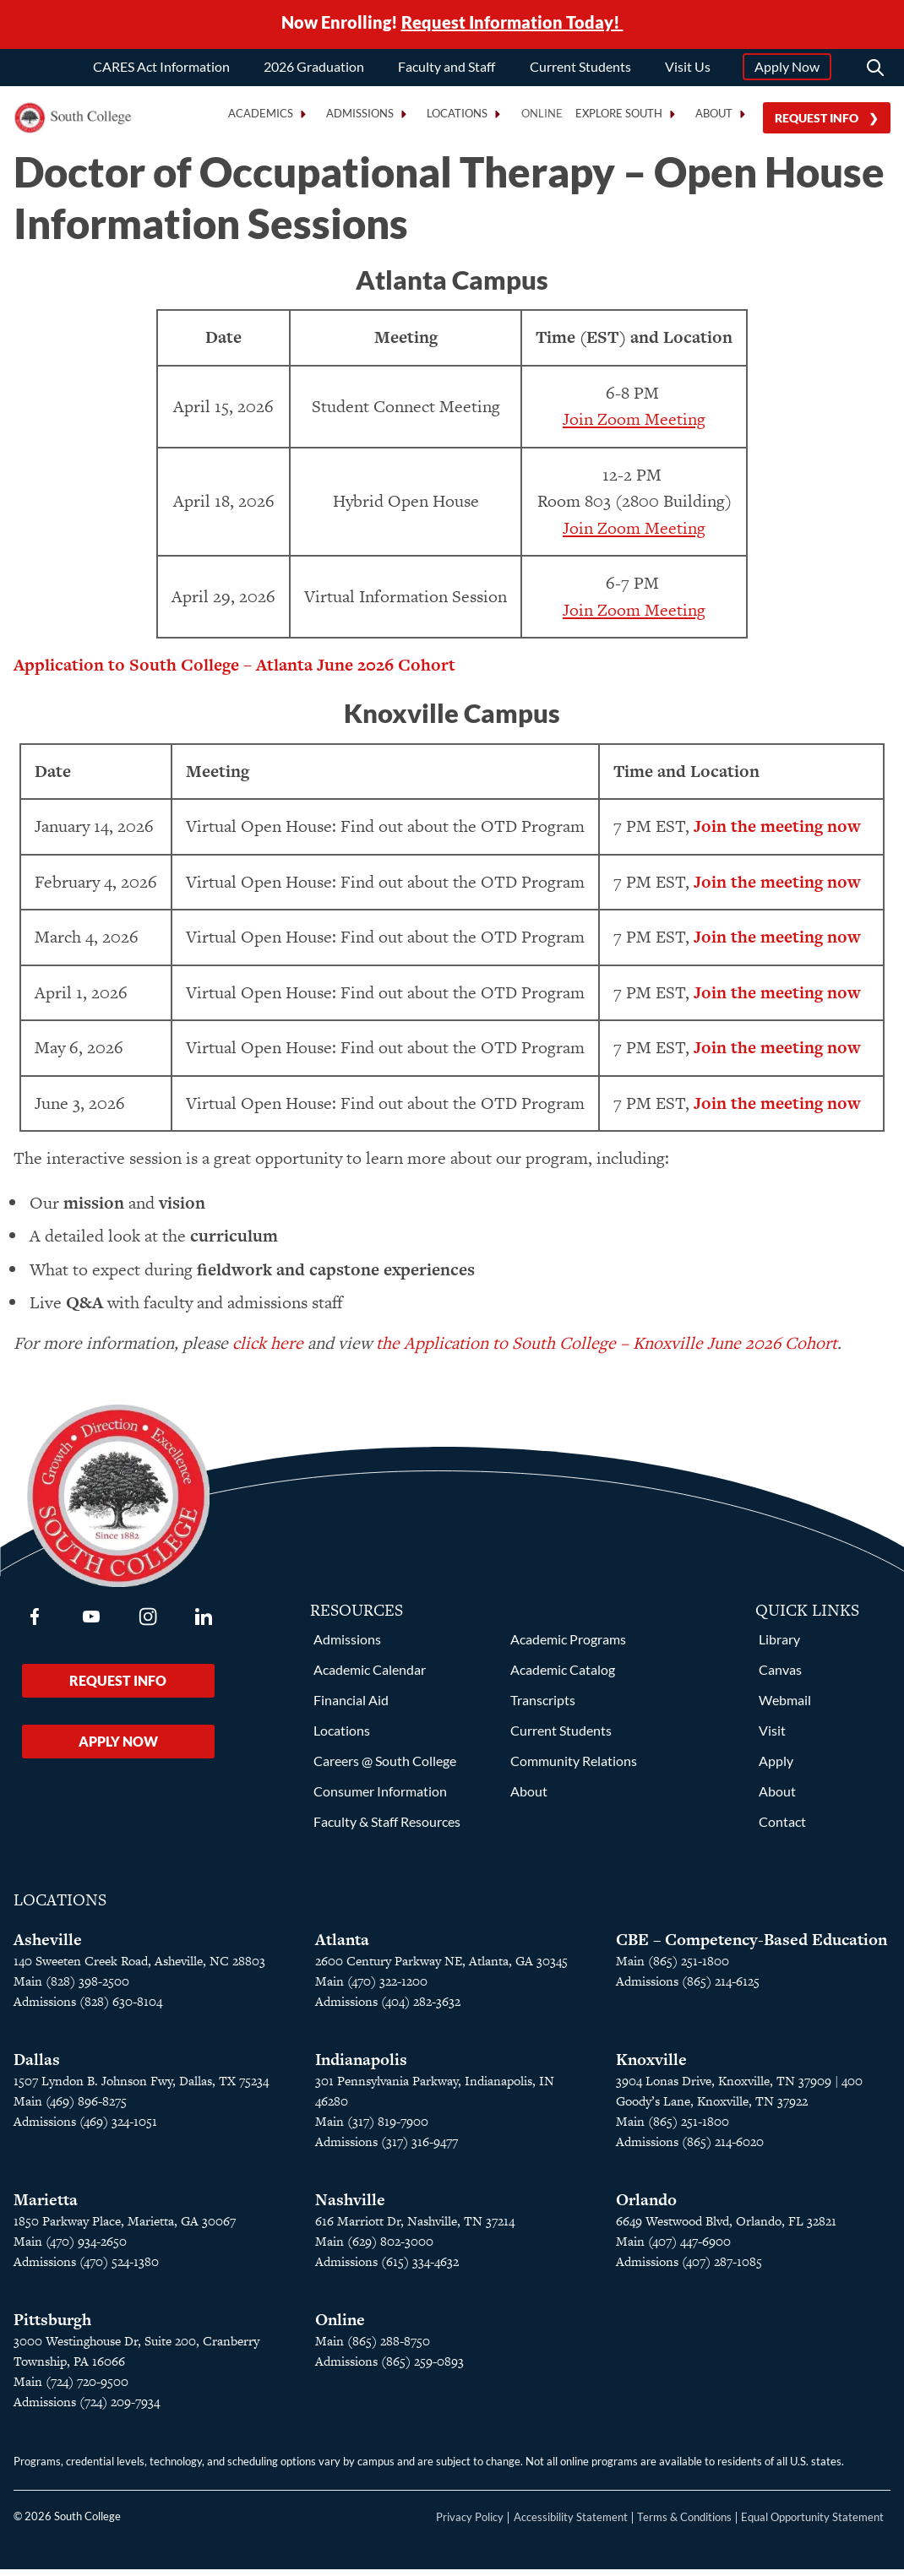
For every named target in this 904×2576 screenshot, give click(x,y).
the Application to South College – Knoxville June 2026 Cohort (606, 1349)
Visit (772, 1737)
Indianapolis (361, 2066)
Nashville (350, 2206)
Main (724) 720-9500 (71, 2388)
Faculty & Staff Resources (386, 1828)
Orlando (646, 2206)
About (528, 1798)
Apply (776, 1767)
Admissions (347, 1646)
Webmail (785, 1706)
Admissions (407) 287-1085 (689, 2268)
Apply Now (787, 70)
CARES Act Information (161, 70)
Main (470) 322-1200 (371, 1988)
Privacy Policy (470, 2523)
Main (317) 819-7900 (371, 2128)
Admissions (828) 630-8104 (88, 2008)
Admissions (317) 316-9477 (386, 2148)
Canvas (780, 1676)
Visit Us (688, 70)
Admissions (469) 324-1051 (85, 2128)
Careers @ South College (384, 1767)
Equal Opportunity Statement (812, 2523)
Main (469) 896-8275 (70, 2108)
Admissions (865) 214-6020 (690, 2148)
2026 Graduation (314, 70)
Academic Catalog (562, 1676)
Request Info (816, 121)
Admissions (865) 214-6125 (688, 1988)
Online (542, 117)
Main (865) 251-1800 (672, 1967)
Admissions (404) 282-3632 (387, 2008)
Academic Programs (568, 1646)
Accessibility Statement (571, 2523)
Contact (782, 1828)
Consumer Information (380, 1798)
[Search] (875, 71)
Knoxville (651, 2066)
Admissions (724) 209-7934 (87, 2408)
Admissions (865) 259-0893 (389, 2368)
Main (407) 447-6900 (673, 2248)
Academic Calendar (369, 1676)
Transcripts (542, 1706)
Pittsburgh (52, 2326)
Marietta (46, 2206)
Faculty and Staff (446, 70)
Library (779, 1646)
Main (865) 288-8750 (372, 2347)
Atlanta (342, 1946)
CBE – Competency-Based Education (751, 1946)
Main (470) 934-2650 (70, 2248)
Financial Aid (351, 1706)
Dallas (37, 2066)
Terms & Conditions (684, 2523)
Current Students (580, 70)
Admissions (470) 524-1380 (86, 2268)
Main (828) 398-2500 (71, 1988)
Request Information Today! (512, 24)
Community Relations (573, 1767)
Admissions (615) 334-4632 (387, 2268)
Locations (341, 1737)
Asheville (48, 1946)
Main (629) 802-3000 (374, 2248)
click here (267, 1349)
